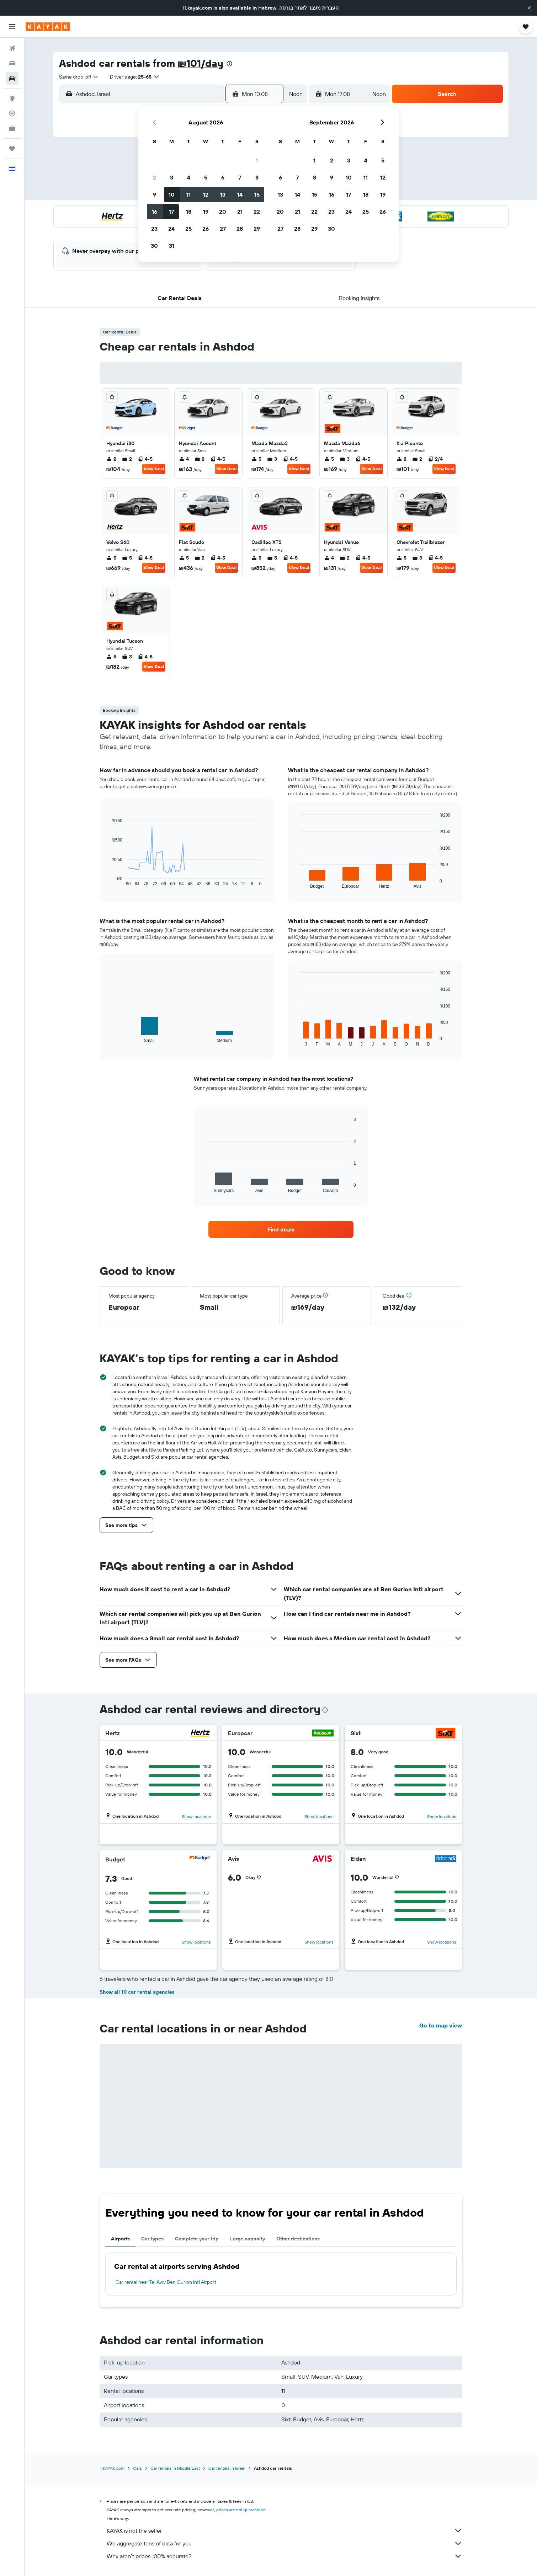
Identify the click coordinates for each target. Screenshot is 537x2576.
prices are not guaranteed (241, 2509)
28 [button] (239, 228)
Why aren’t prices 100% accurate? (284, 2556)
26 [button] (205, 228)
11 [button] (188, 194)
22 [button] (257, 211)
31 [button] (171, 245)
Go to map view (440, 2025)
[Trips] (12, 148)
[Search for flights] (12, 48)
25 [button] (188, 228)
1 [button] (257, 160)
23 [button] (154, 228)
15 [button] (257, 194)
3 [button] (171, 177)
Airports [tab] (120, 2238)
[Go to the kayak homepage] (48, 26)
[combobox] (79, 76)
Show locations (196, 1816)
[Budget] (200, 1859)
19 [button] (205, 211)
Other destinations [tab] (298, 2238)
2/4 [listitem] (435, 459)
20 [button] (222, 211)
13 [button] (222, 194)
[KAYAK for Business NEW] (12, 128)
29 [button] (257, 228)
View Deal (154, 468)
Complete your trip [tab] (197, 2238)
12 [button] (205, 194)
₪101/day (200, 63)
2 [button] (154, 177)
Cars (137, 2468)
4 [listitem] (184, 459)
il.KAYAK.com (112, 2468)
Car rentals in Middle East (175, 2468)
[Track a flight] (12, 113)
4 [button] (188, 177)
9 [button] (154, 194)
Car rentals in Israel (226, 2468)
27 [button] (223, 228)
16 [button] (154, 211)
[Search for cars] (12, 78)
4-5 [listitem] (145, 459)
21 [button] (240, 211)
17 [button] (171, 211)
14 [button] (240, 194)
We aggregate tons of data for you (284, 2543)
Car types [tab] (152, 2238)
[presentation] (229, 63)
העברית (330, 8)
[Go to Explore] (12, 98)
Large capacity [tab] (247, 2238)
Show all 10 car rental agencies (137, 1992)
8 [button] (257, 177)
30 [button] (154, 245)
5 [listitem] (256, 459)
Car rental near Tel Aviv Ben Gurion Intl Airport (166, 2282)
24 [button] (171, 228)
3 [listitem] (272, 459)
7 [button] (239, 177)
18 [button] (188, 211)
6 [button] (222, 177)
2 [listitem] (111, 459)
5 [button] (205, 177)
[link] (280, 1229)
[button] (529, 8)
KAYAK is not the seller (284, 2530)
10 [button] (172, 194)
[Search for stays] (12, 63)
